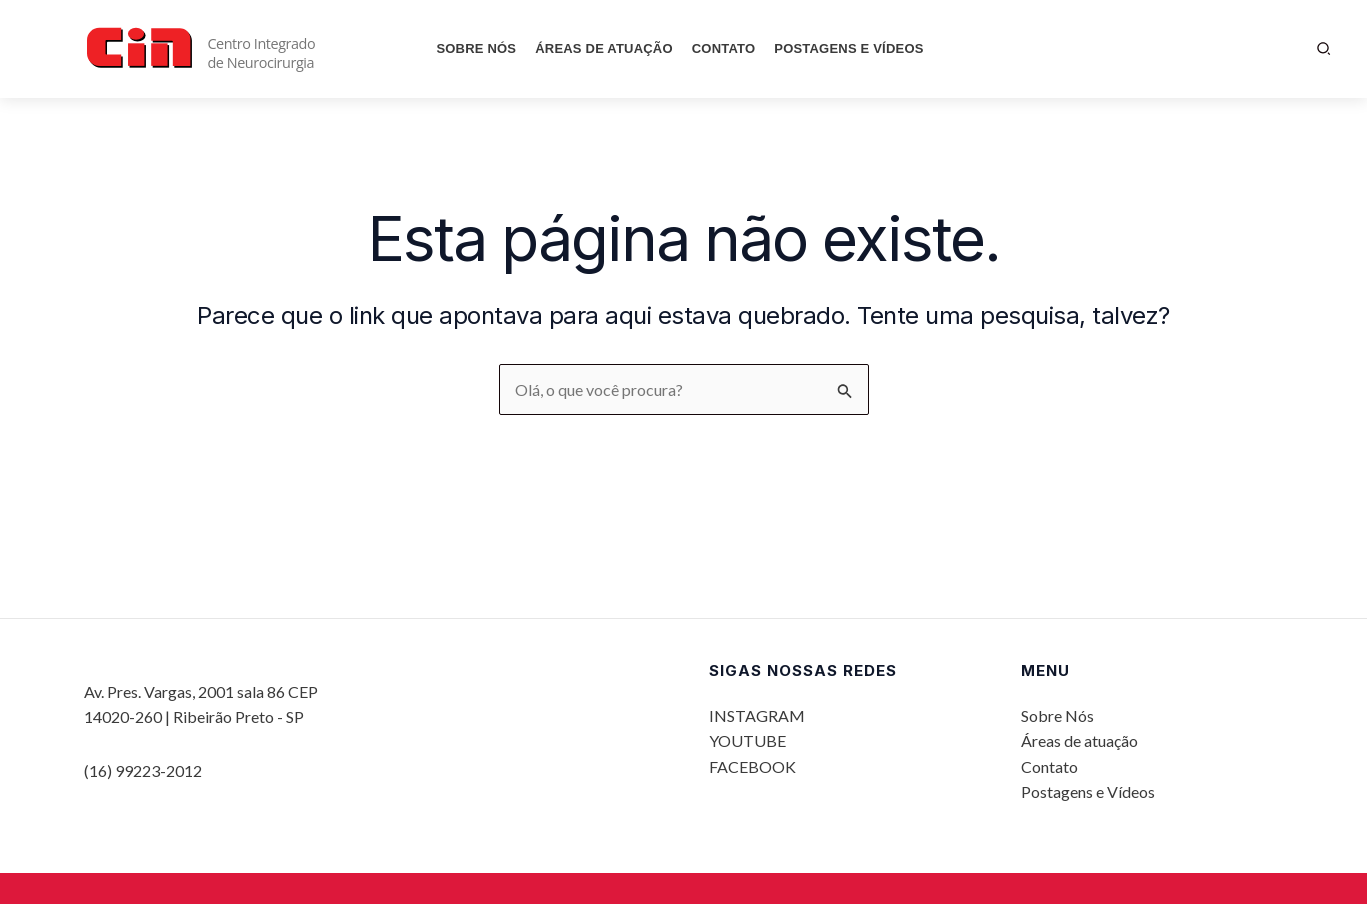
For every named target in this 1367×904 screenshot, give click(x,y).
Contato (724, 48)
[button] (1324, 49)
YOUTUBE (747, 740)
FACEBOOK (752, 766)
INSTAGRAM (757, 715)
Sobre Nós (476, 48)
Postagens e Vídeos (848, 48)
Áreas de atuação (604, 48)
